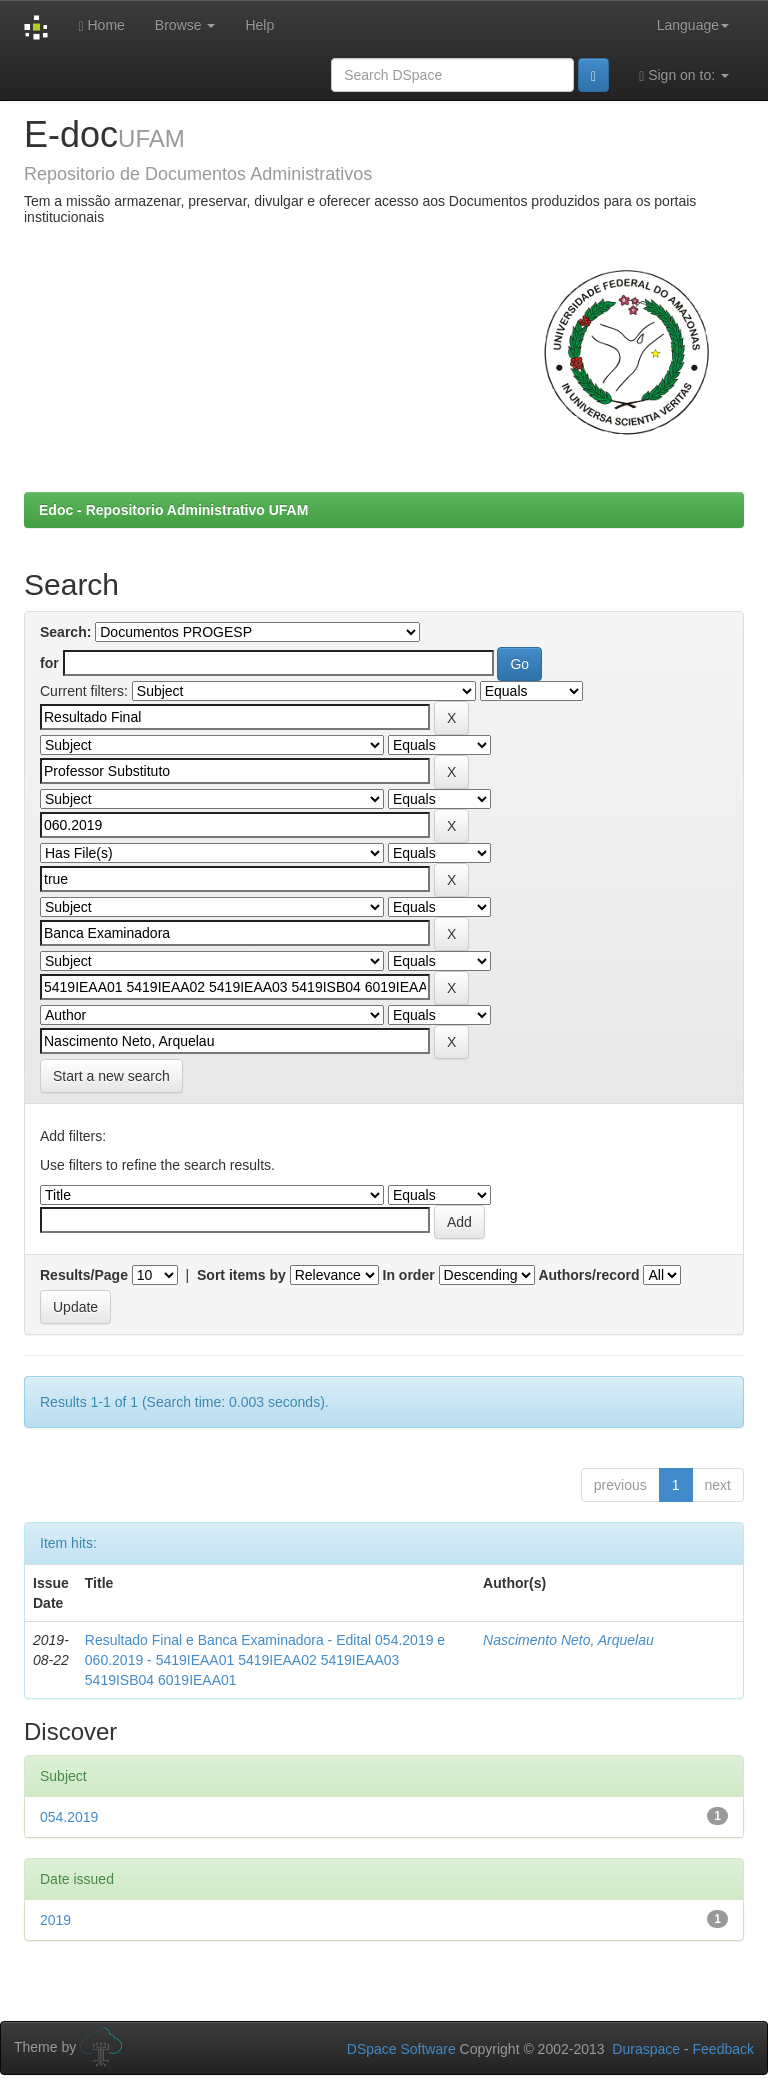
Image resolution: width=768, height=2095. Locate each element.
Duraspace (646, 2049)
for (49, 663)
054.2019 (69, 1817)
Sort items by (241, 1275)
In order (409, 1275)
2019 (55, 1920)
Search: (65, 632)
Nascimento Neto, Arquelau (568, 1640)
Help (259, 25)
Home (101, 25)
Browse (185, 25)
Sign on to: (684, 75)
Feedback (723, 2049)
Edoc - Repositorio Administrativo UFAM (173, 510)
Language (693, 25)
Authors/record (588, 1275)
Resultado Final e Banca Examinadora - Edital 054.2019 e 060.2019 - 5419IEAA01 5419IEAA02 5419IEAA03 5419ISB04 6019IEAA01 (265, 1660)
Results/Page (84, 1275)
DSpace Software (401, 2049)
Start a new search (111, 1076)
